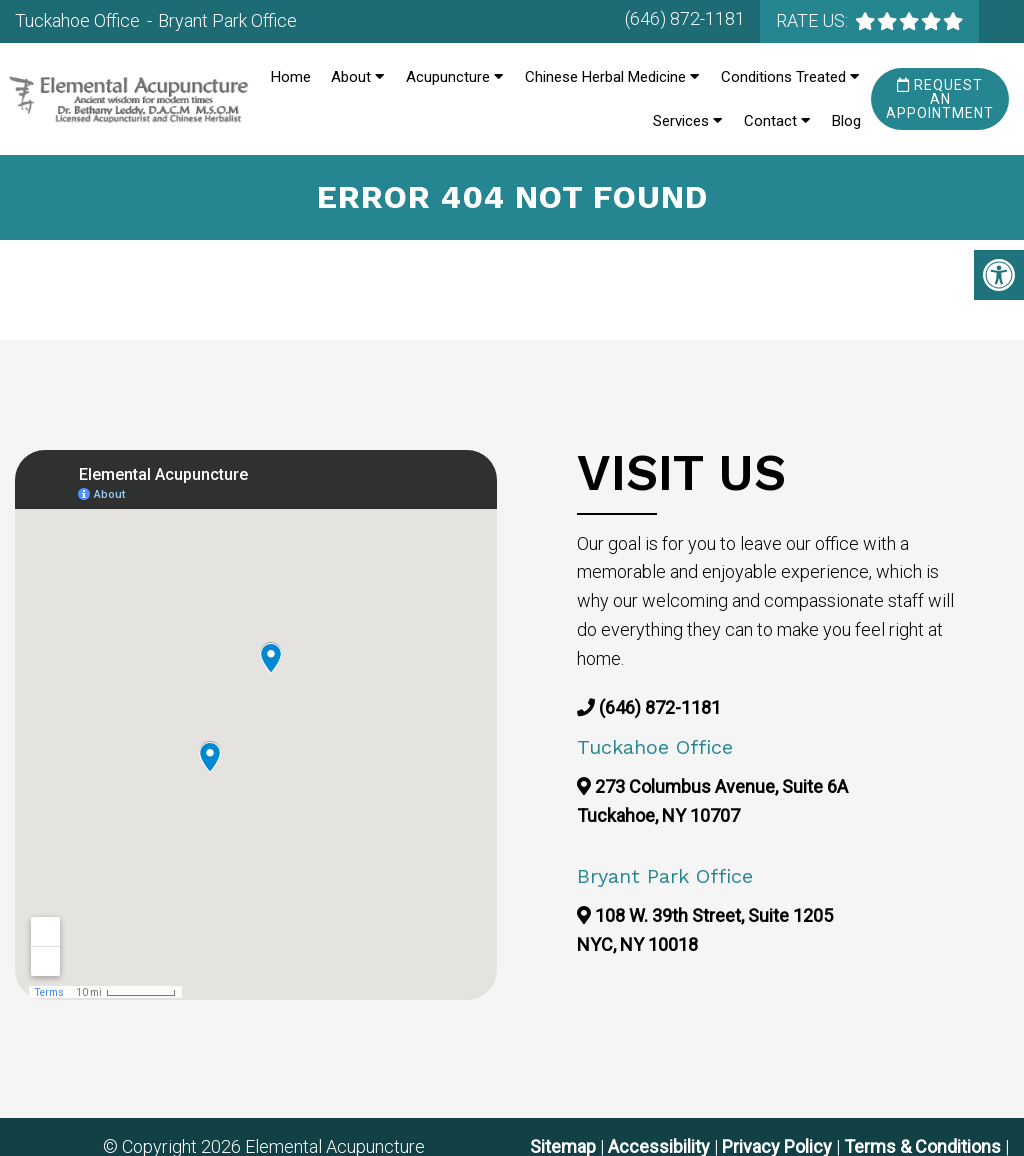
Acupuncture (448, 77)
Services (681, 121)
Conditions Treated (783, 77)
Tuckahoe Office (79, 20)
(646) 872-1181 (685, 18)
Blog (846, 121)
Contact (770, 121)
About (351, 77)
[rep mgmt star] (909, 21)
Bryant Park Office (227, 20)
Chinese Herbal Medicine (605, 77)
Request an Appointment (940, 99)
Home (291, 77)
